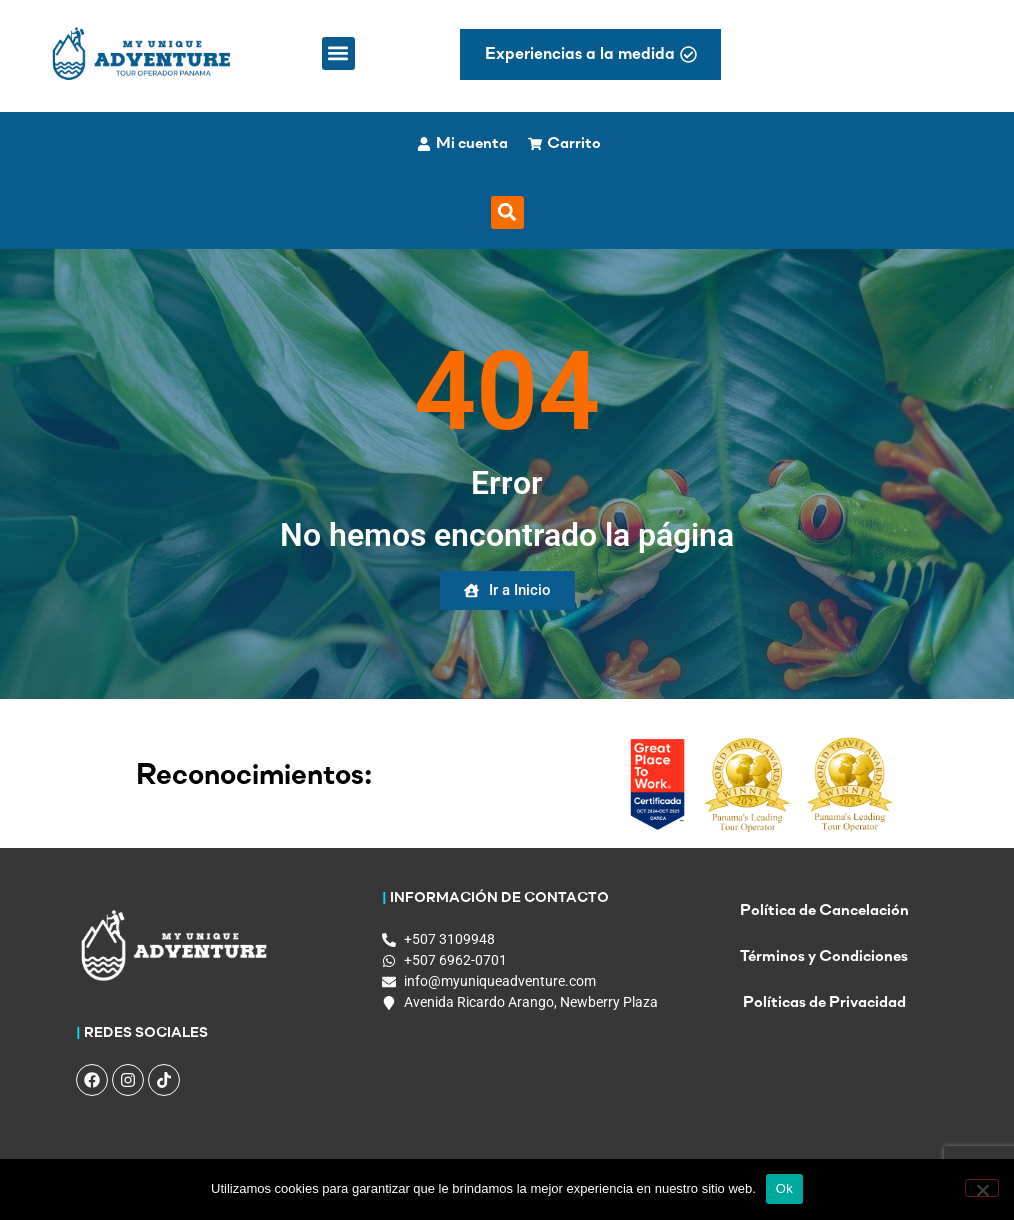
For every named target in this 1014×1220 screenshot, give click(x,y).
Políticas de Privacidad (824, 1003)
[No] (982, 1188)
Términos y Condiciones (824, 957)
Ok (784, 1188)
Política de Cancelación (824, 911)
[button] (338, 53)
